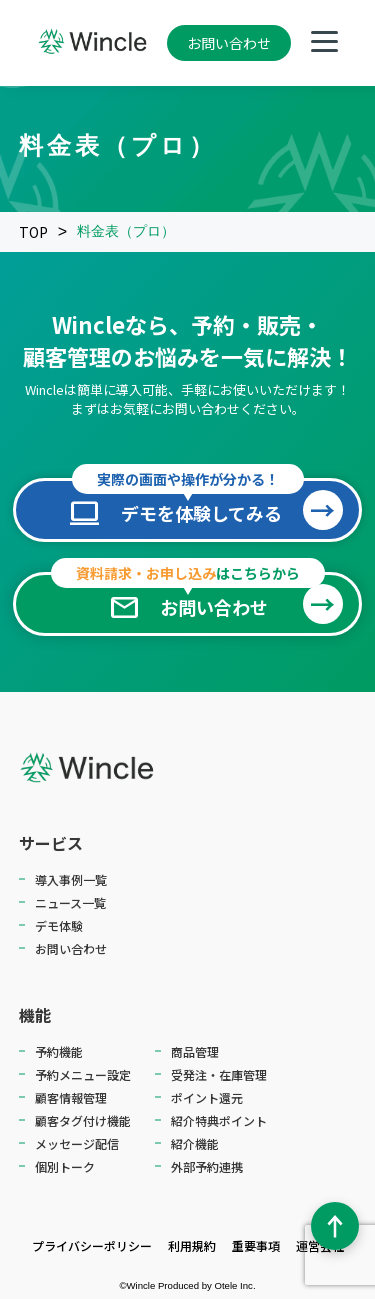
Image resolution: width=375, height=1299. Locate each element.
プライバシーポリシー (92, 1245)
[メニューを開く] (324, 43)
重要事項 (256, 1245)
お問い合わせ (229, 43)
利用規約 (192, 1245)
